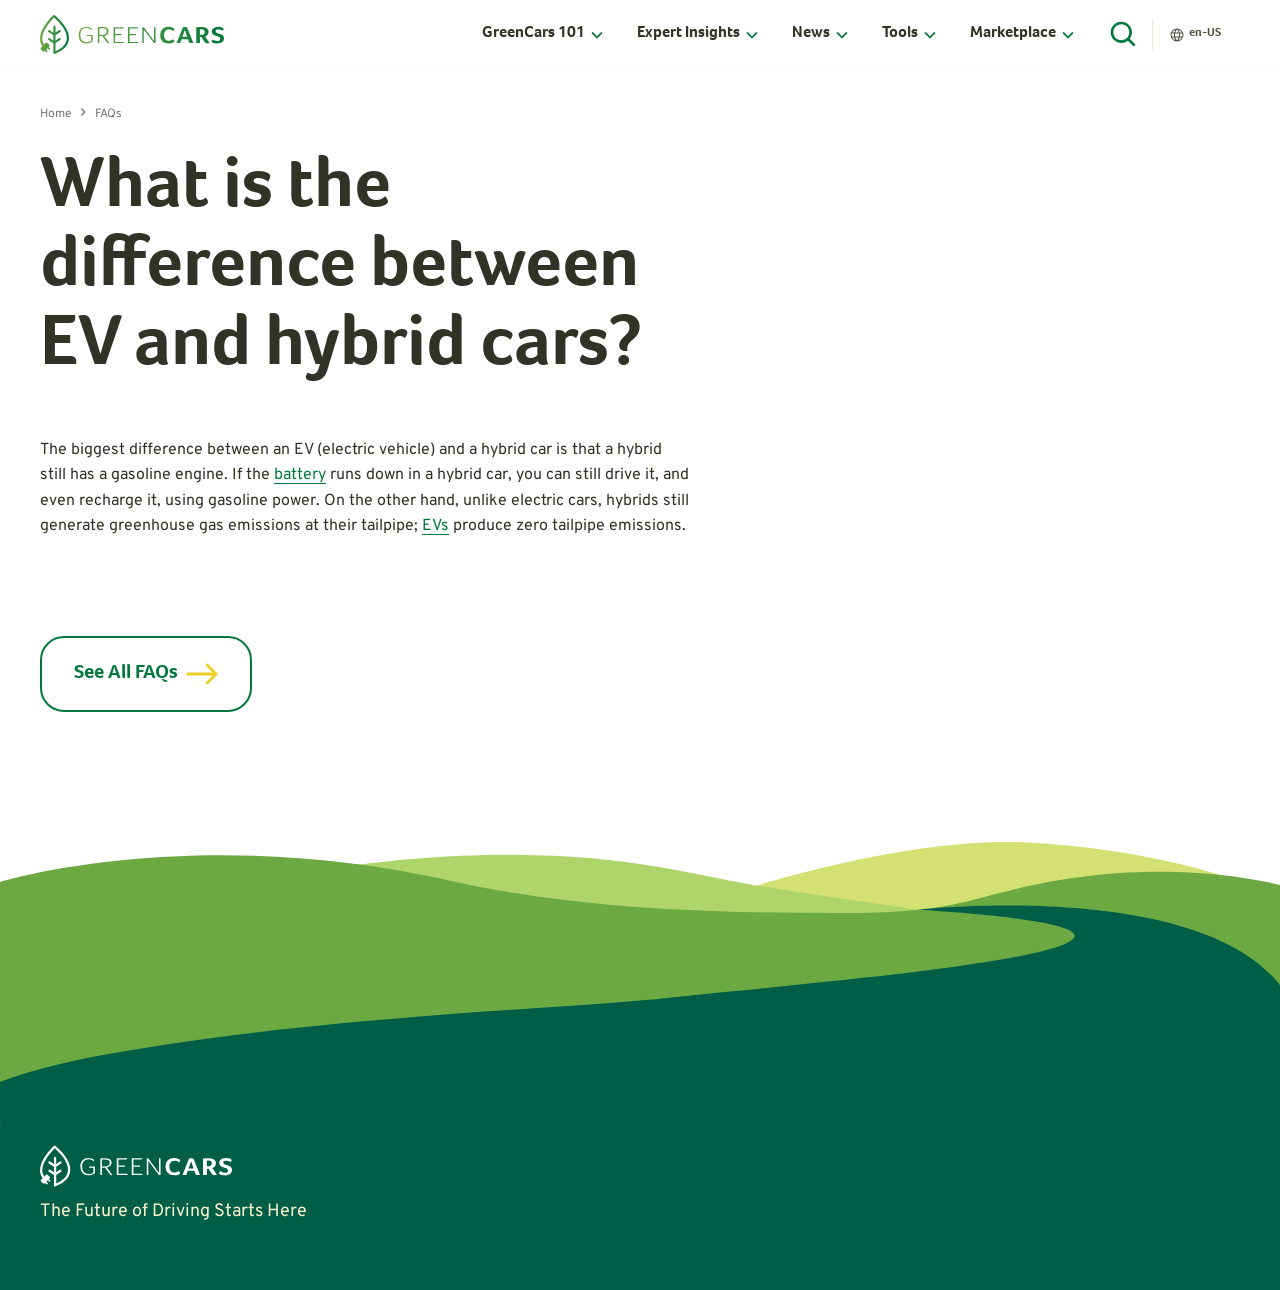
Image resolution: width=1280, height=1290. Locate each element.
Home (55, 114)
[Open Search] (1124, 35)
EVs (435, 526)
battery (300, 475)
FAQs (108, 114)
